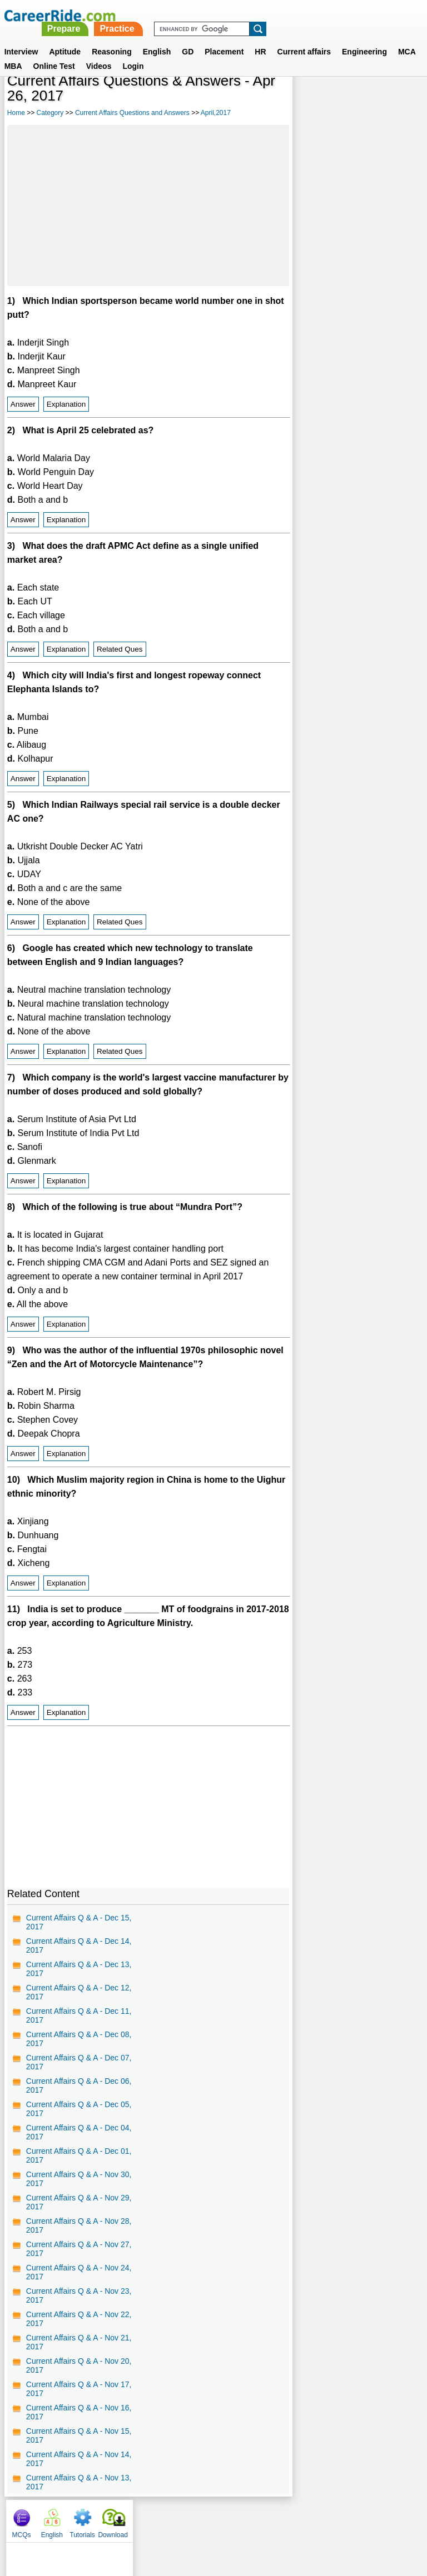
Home (16, 113)
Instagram (335, 2518)
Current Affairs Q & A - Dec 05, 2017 (79, 2109)
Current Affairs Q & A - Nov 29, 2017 (79, 2202)
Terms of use (208, 2518)
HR (260, 38)
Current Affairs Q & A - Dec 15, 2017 (79, 1922)
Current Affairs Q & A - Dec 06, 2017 (79, 2085)
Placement (224, 38)
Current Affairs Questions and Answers (132, 113)
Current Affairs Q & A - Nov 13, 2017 (79, 2482)
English (157, 38)
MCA (407, 38)
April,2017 (216, 113)
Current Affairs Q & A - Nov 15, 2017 (79, 2435)
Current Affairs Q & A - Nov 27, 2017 (79, 2249)
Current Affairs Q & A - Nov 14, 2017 (79, 2459)
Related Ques (120, 649)
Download (400, 100)
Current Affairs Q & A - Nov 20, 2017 (79, 2365)
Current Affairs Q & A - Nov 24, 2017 (79, 2272)
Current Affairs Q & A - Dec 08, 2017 (79, 2039)
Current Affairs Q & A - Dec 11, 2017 (79, 2015)
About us (112, 2518)
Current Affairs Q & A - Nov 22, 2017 (79, 2319)
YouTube (292, 2518)
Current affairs (304, 38)
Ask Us (254, 2518)
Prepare (220, 15)
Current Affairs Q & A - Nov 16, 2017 (79, 2412)
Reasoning (112, 38)
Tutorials (370, 100)
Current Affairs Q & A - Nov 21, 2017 (79, 2342)
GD (187, 38)
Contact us (157, 2518)
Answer (23, 404)
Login (132, 52)
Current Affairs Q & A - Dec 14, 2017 (79, 1945)
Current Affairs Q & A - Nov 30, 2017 (79, 2179)
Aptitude (65, 38)
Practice (273, 15)
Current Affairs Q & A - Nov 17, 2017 (79, 2389)
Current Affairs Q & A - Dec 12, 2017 (79, 1992)
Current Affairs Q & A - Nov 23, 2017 (79, 2295)
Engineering (364, 38)
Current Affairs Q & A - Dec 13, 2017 (79, 1969)
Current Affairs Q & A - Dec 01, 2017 (79, 2155)
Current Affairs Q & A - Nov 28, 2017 (79, 2225)
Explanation (66, 404)
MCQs (309, 100)
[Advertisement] (148, 205)
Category (50, 113)
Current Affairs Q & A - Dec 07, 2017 (79, 2062)
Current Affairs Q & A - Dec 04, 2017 (79, 2132)
